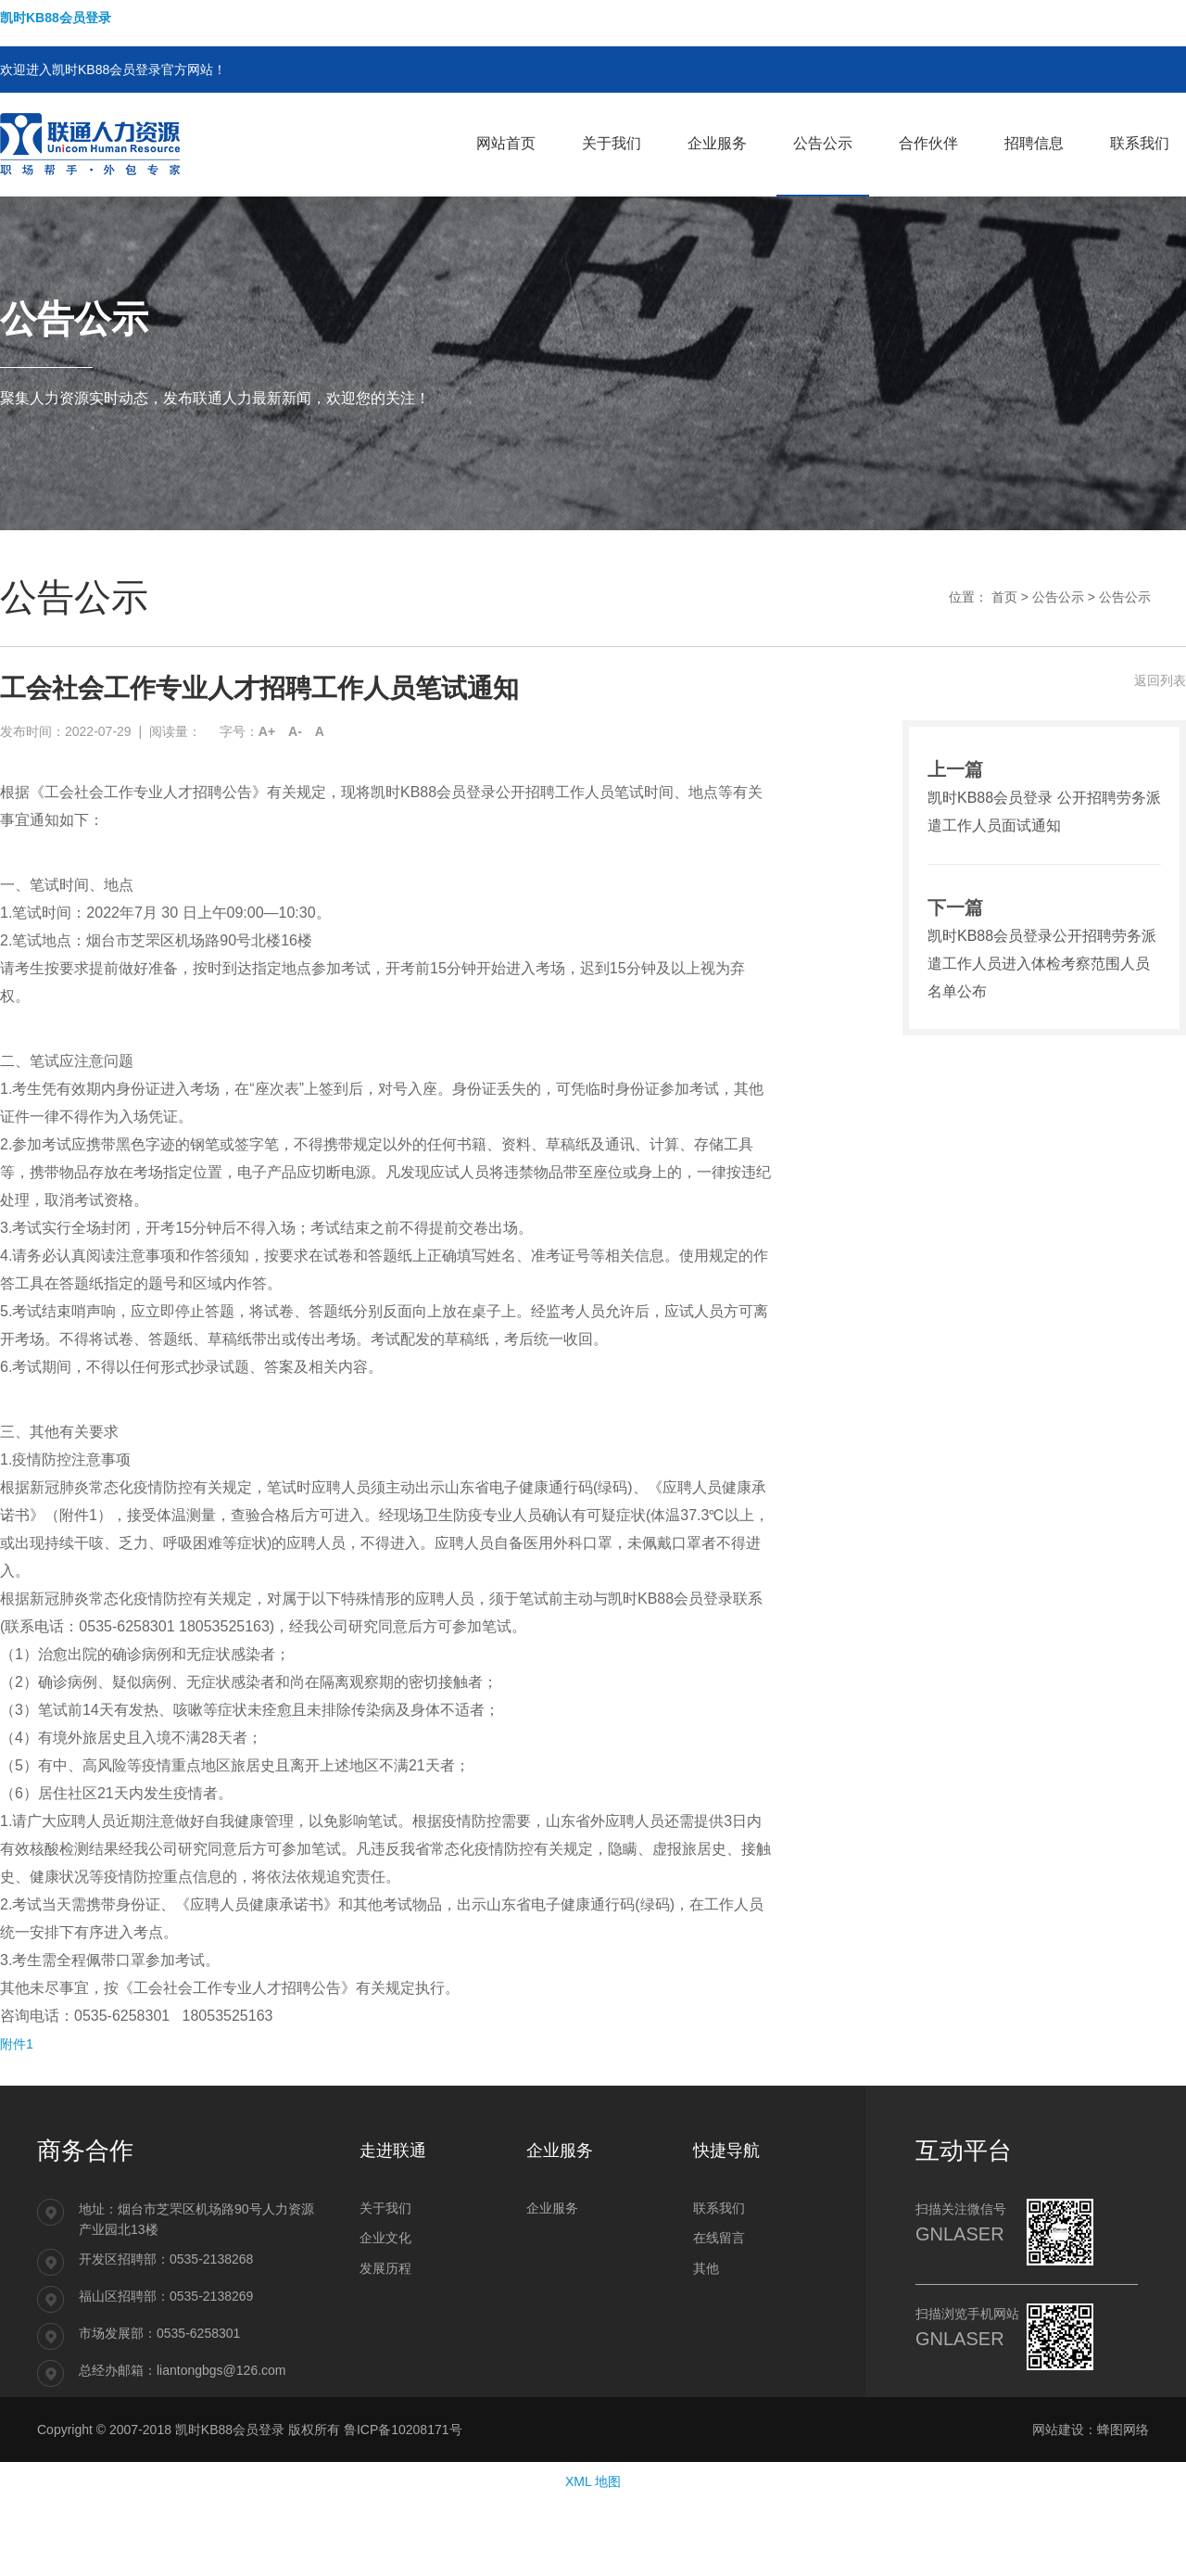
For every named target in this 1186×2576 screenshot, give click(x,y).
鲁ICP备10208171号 (403, 2429)
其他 (706, 2268)
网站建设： (1064, 2429)
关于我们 (385, 2208)
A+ (267, 731)
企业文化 (385, 2237)
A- (295, 731)
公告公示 (1058, 597)
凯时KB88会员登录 (55, 17)
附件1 (16, 2044)
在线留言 (719, 2237)
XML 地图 (593, 2481)
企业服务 (552, 2208)
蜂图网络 (1123, 2429)
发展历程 (385, 2268)
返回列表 (1160, 680)
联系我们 (719, 2208)
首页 (1004, 597)
